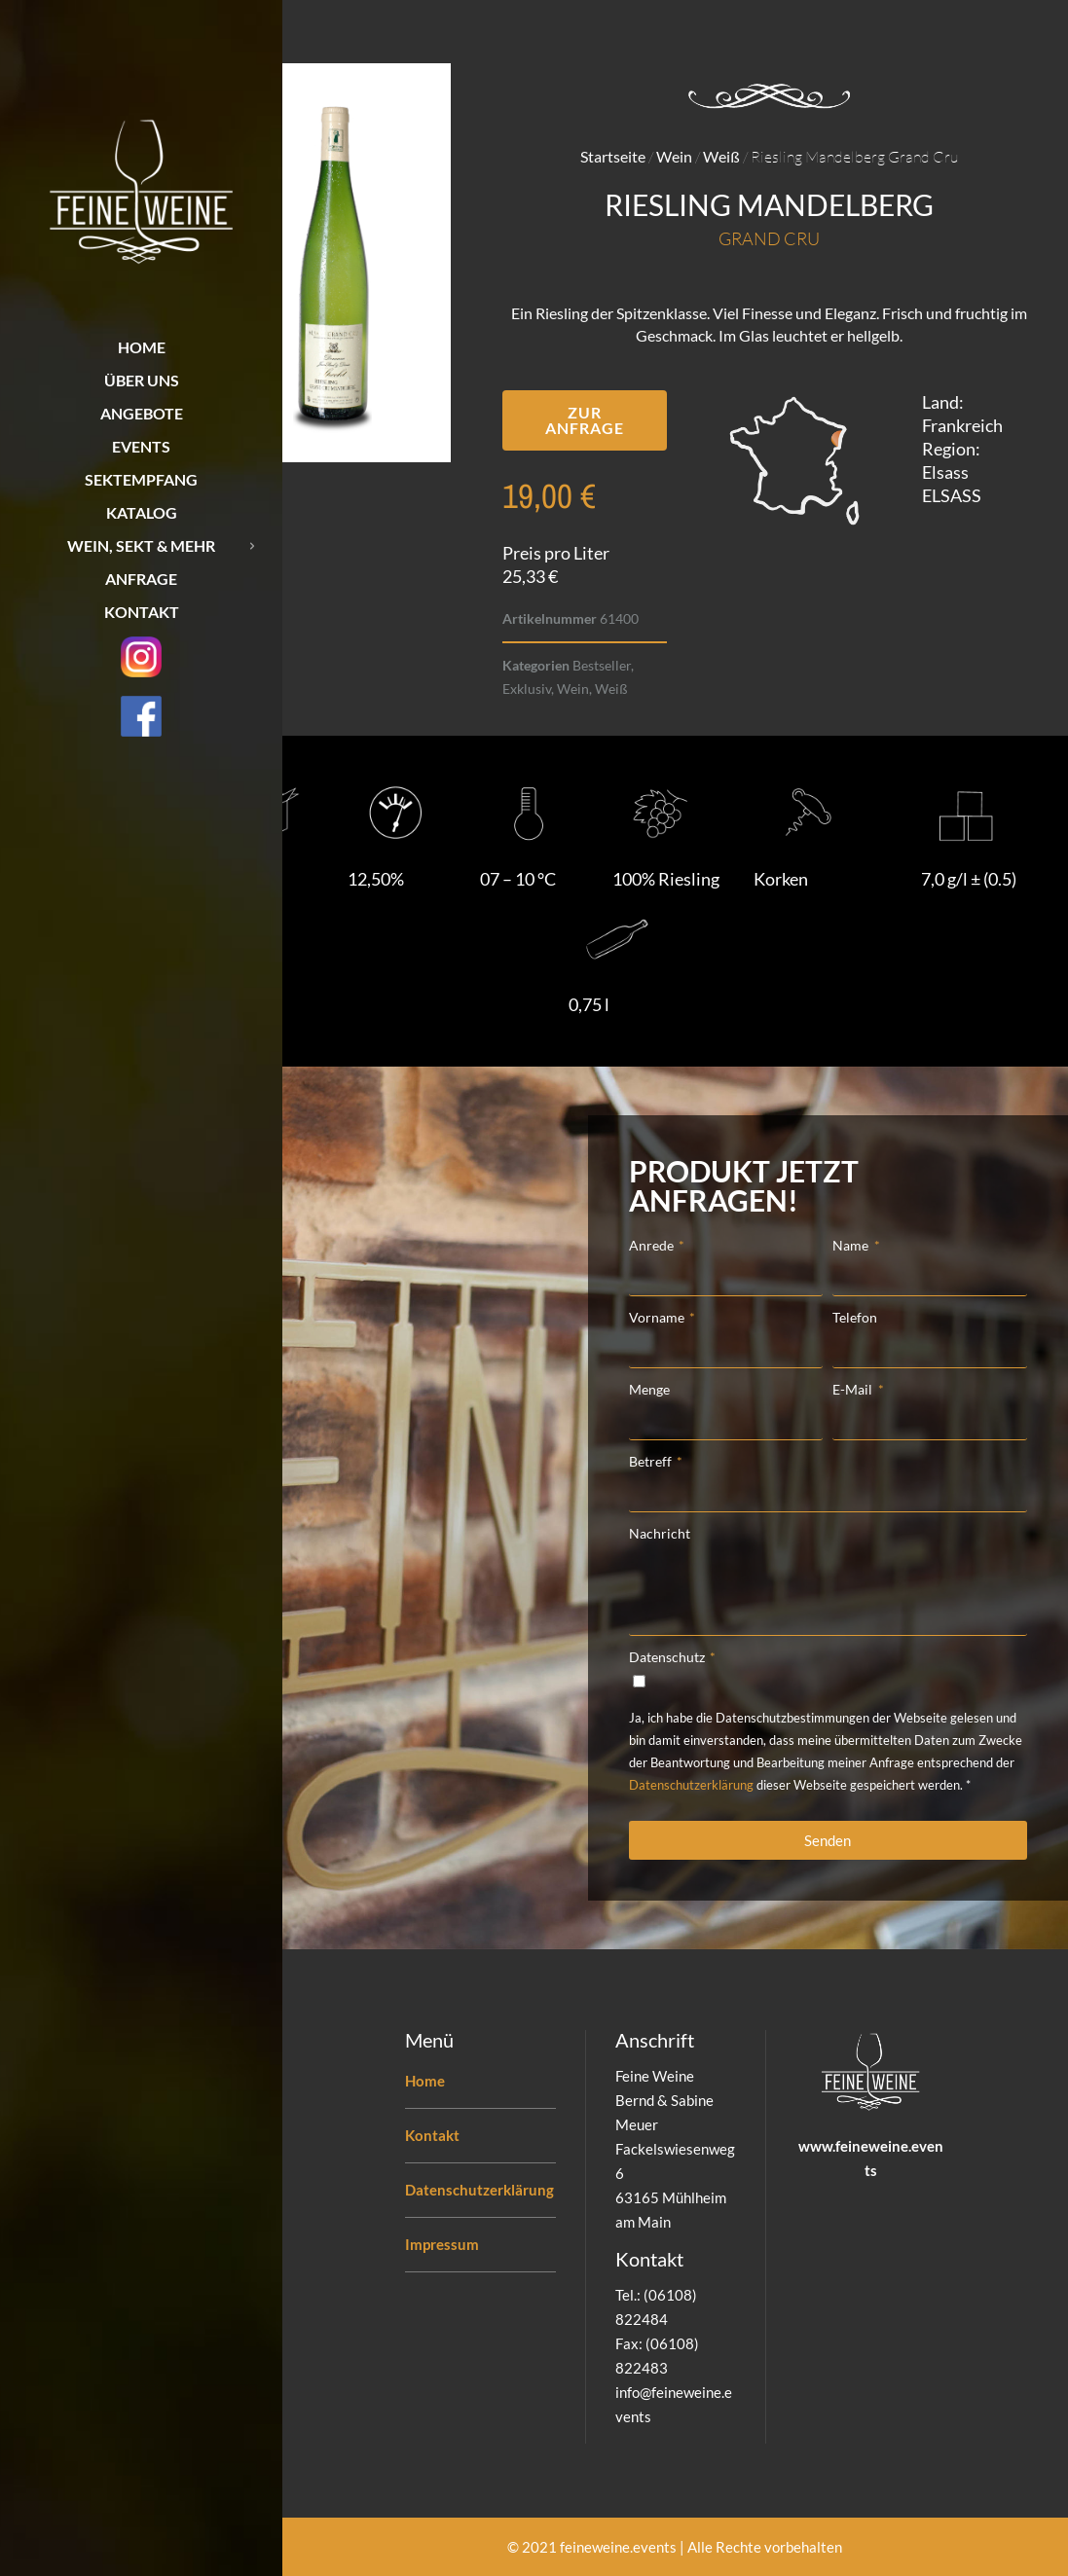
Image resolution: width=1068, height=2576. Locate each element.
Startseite (612, 156)
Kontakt (432, 2135)
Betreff (652, 1461)
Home (425, 2080)
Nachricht (659, 1533)
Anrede (653, 1245)
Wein (674, 156)
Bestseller (601, 665)
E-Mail (853, 1389)
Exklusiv (526, 688)
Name (851, 1245)
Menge (649, 1389)
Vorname (658, 1317)
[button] (584, 420)
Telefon (854, 1317)
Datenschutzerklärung (691, 1785)
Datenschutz (668, 1657)
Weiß (721, 156)
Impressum (442, 2244)
